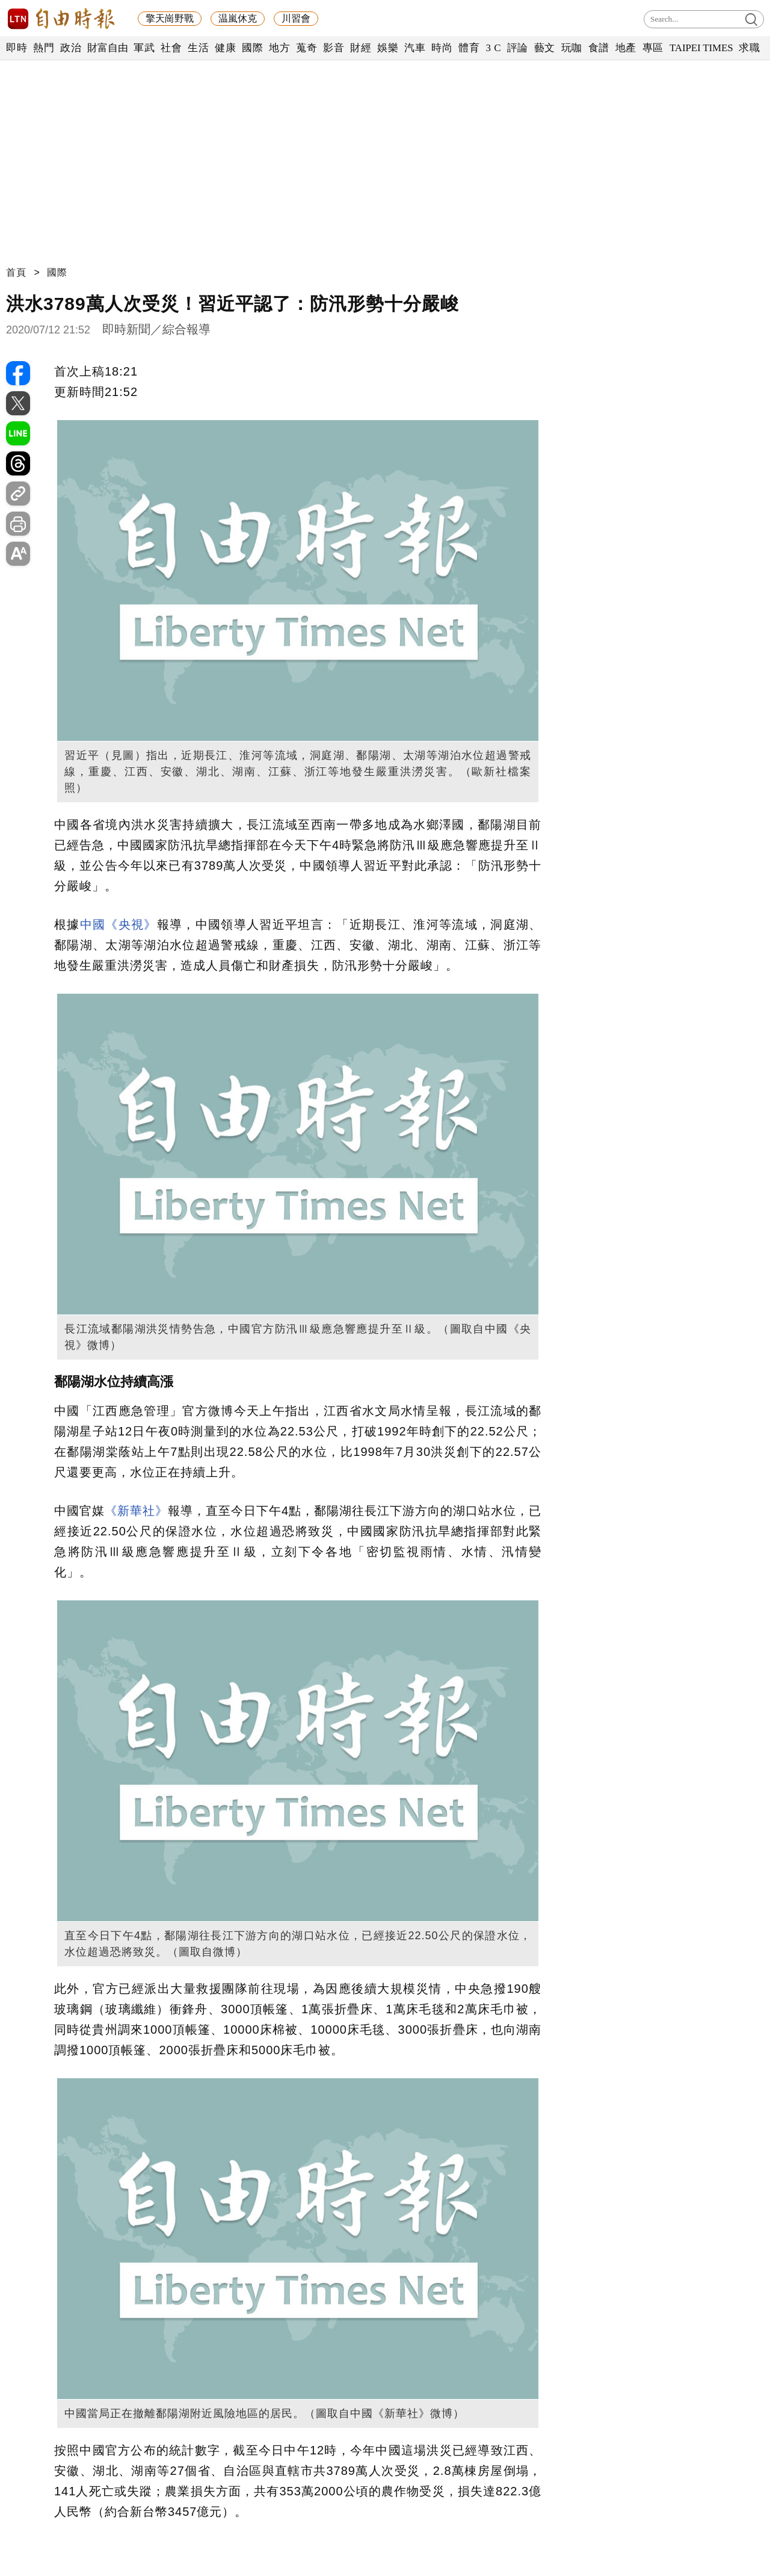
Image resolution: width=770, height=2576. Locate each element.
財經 (360, 48)
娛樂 (387, 48)
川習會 (296, 18)
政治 (70, 48)
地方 (279, 48)
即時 (16, 48)
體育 (468, 48)
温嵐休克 (237, 18)
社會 (171, 48)
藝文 (544, 48)
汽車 (414, 48)
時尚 (441, 48)
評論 (517, 48)
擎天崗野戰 (170, 18)
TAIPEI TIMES (701, 48)
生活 (198, 48)
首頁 (16, 272)
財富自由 (107, 48)
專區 (653, 48)
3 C (493, 48)
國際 (252, 48)
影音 (333, 48)
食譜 (598, 48)
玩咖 (571, 48)
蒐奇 (306, 48)
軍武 (144, 48)
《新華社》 (136, 1510)
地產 (625, 48)
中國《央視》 (118, 924)
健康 (225, 48)
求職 (749, 48)
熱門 (43, 48)
